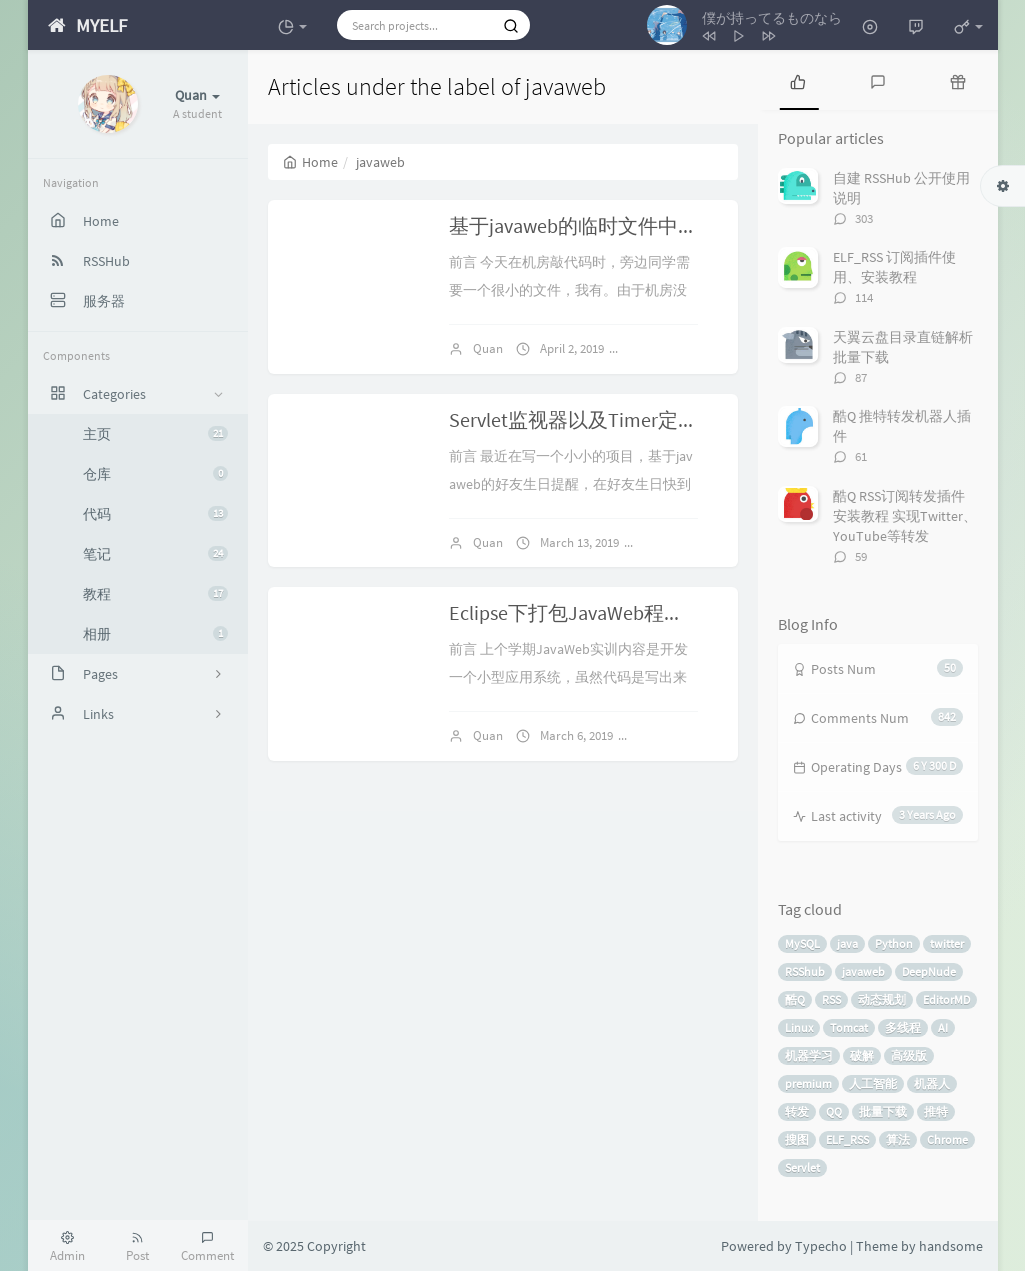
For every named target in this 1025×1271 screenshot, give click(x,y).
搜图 (797, 1139)
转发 (797, 1111)
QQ (834, 1111)
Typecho (821, 1246)
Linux (799, 1027)
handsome (951, 1246)
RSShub (805, 971)
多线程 (903, 1027)
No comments (677, 348)
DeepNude (929, 971)
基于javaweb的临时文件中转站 (583, 225)
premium (808, 1083)
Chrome (947, 1139)
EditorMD (946, 999)
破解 (862, 1055)
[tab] (798, 80)
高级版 (909, 1055)
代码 (155, 514)
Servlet (802, 1167)
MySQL (802, 943)
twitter (947, 943)
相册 (155, 634)
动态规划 (882, 999)
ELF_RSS (847, 1139)
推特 (936, 1111)
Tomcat (849, 1027)
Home (310, 162)
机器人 (932, 1083)
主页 (155, 434)
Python (894, 943)
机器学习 (809, 1055)
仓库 (155, 474)
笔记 (155, 554)
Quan (488, 348)
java (847, 943)
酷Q (795, 999)
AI (943, 1027)
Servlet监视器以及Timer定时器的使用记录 (633, 419)
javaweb (863, 971)
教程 (155, 594)
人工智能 (873, 1083)
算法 (898, 1139)
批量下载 (883, 1111)
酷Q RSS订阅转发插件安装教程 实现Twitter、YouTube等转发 (905, 516)
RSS (831, 999)
